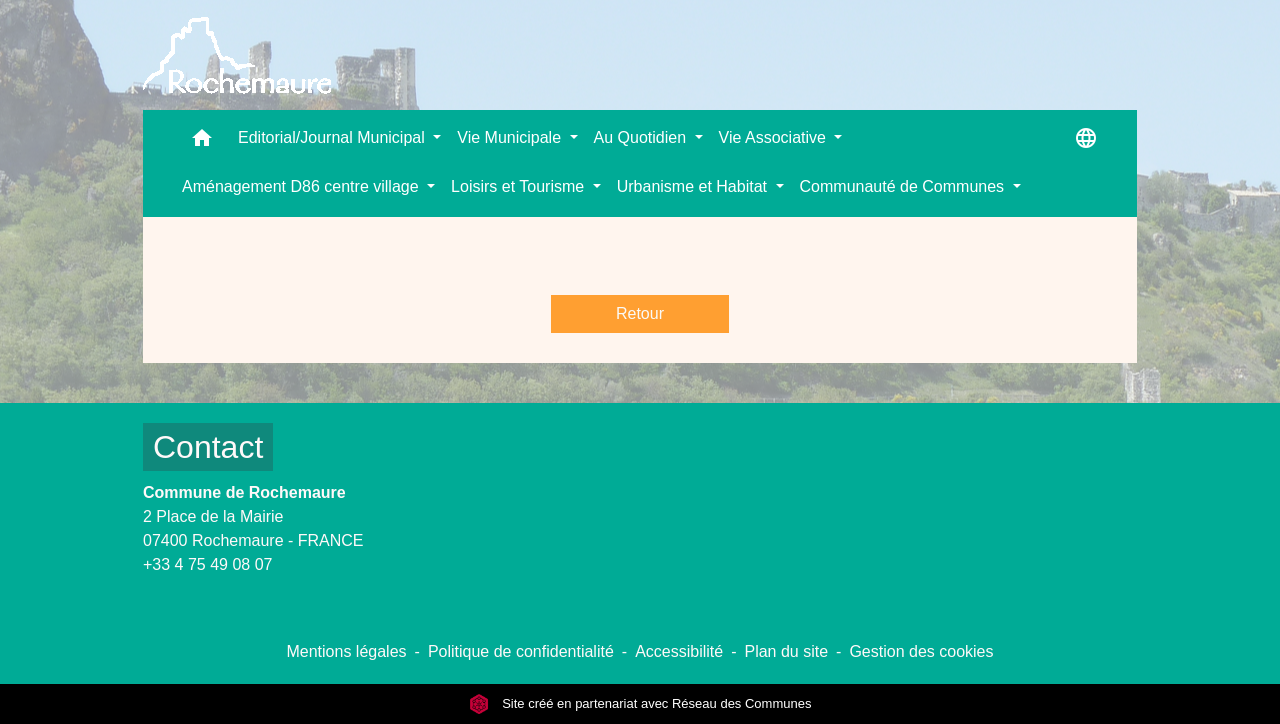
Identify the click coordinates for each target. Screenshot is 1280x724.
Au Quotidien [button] (642, 137)
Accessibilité (679, 651)
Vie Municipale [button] (511, 137)
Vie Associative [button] (775, 137)
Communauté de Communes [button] (904, 186)
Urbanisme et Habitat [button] (694, 186)
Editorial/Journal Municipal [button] (333, 137)
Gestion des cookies (921, 651)
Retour (640, 313)
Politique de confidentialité (521, 651)
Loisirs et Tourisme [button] (520, 186)
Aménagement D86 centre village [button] (302, 186)
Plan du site (786, 651)
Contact (208, 447)
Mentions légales (346, 651)
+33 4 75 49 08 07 (207, 564)
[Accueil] (237, 55)
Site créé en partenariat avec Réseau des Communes (640, 703)
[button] (202, 142)
